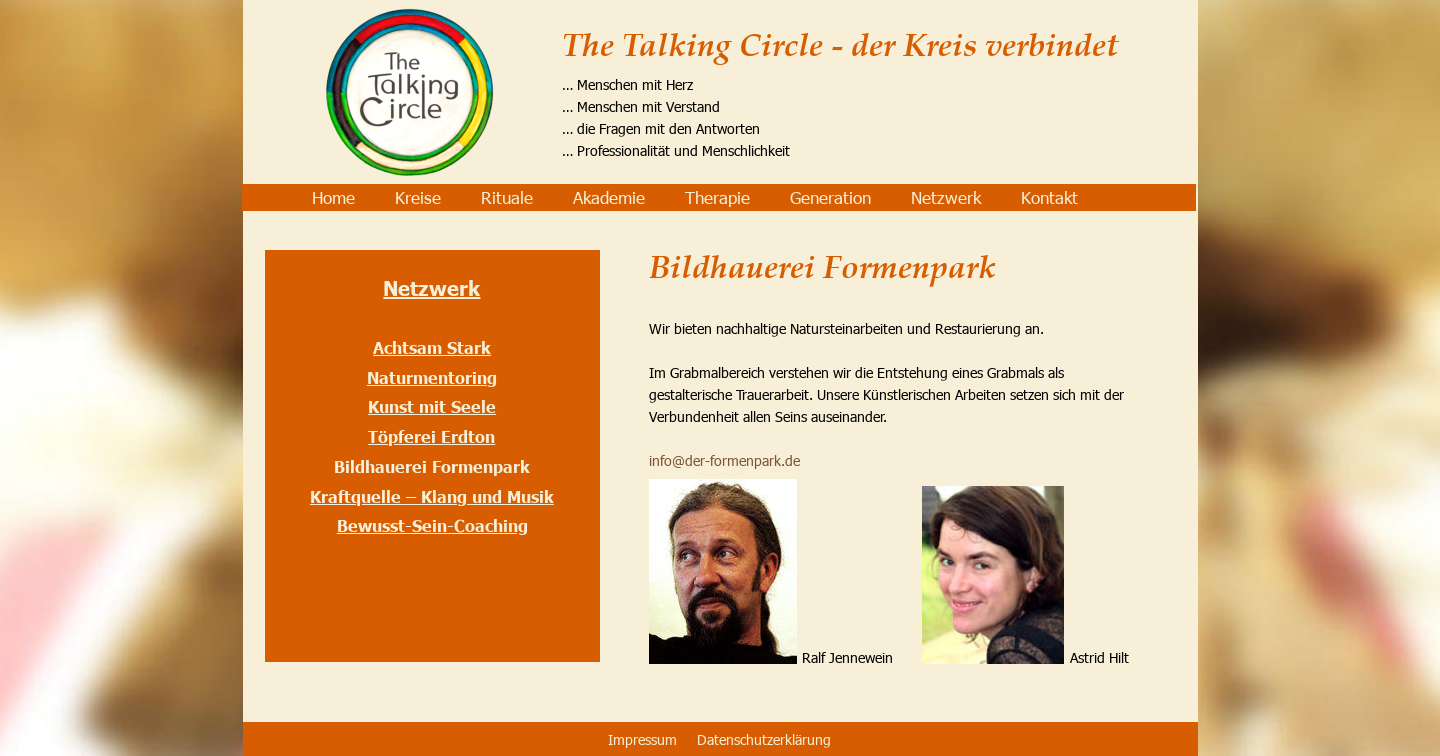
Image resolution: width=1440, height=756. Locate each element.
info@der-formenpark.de (724, 460)
